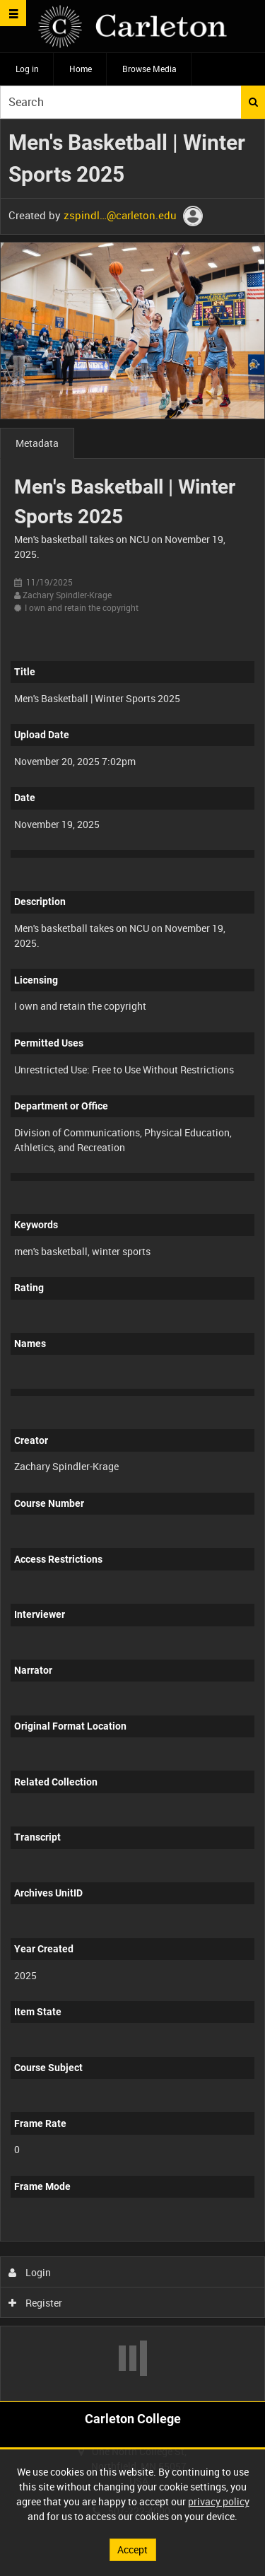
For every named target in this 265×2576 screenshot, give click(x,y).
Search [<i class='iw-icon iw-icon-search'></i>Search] (253, 102)
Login (30, 2272)
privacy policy (218, 2501)
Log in (27, 68)
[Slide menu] (13, 13)
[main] (132, 1260)
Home (80, 68)
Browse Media (149, 68)
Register (35, 2302)
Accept (132, 2549)
